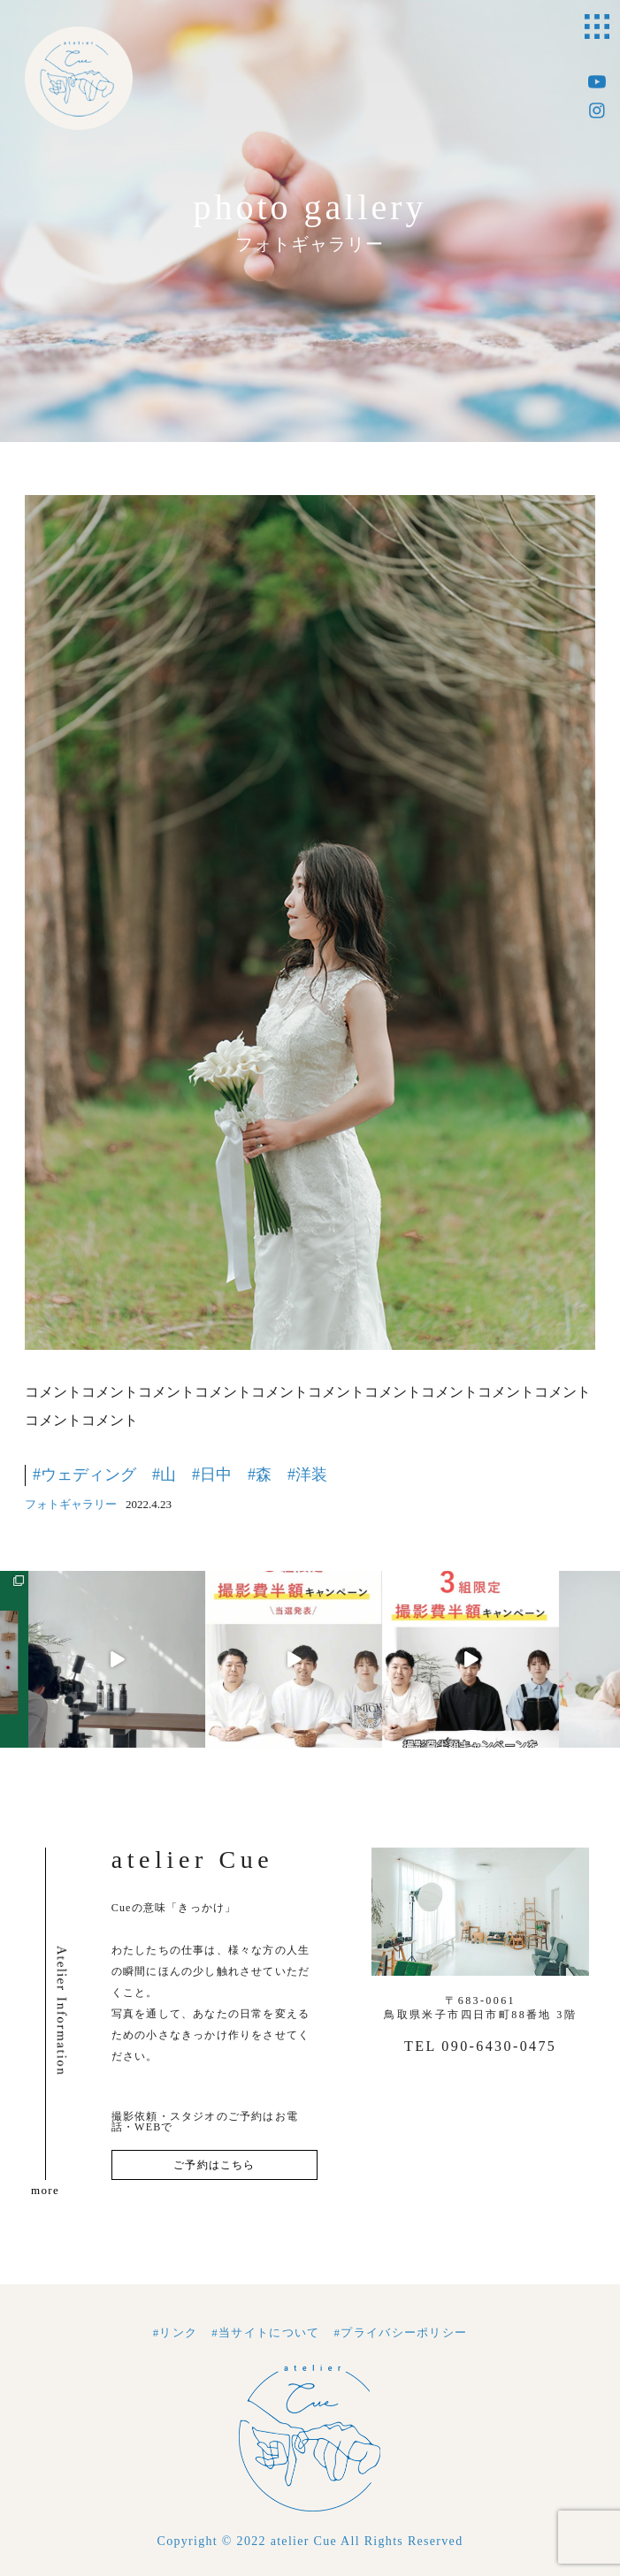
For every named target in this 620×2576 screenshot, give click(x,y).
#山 (164, 1474)
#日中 (212, 1474)
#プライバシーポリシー (401, 2332)
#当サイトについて (265, 2332)
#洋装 (307, 1474)
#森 (260, 1474)
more (45, 2190)
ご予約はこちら (214, 2165)
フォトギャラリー (71, 1504)
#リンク (175, 2332)
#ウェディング (84, 1474)
